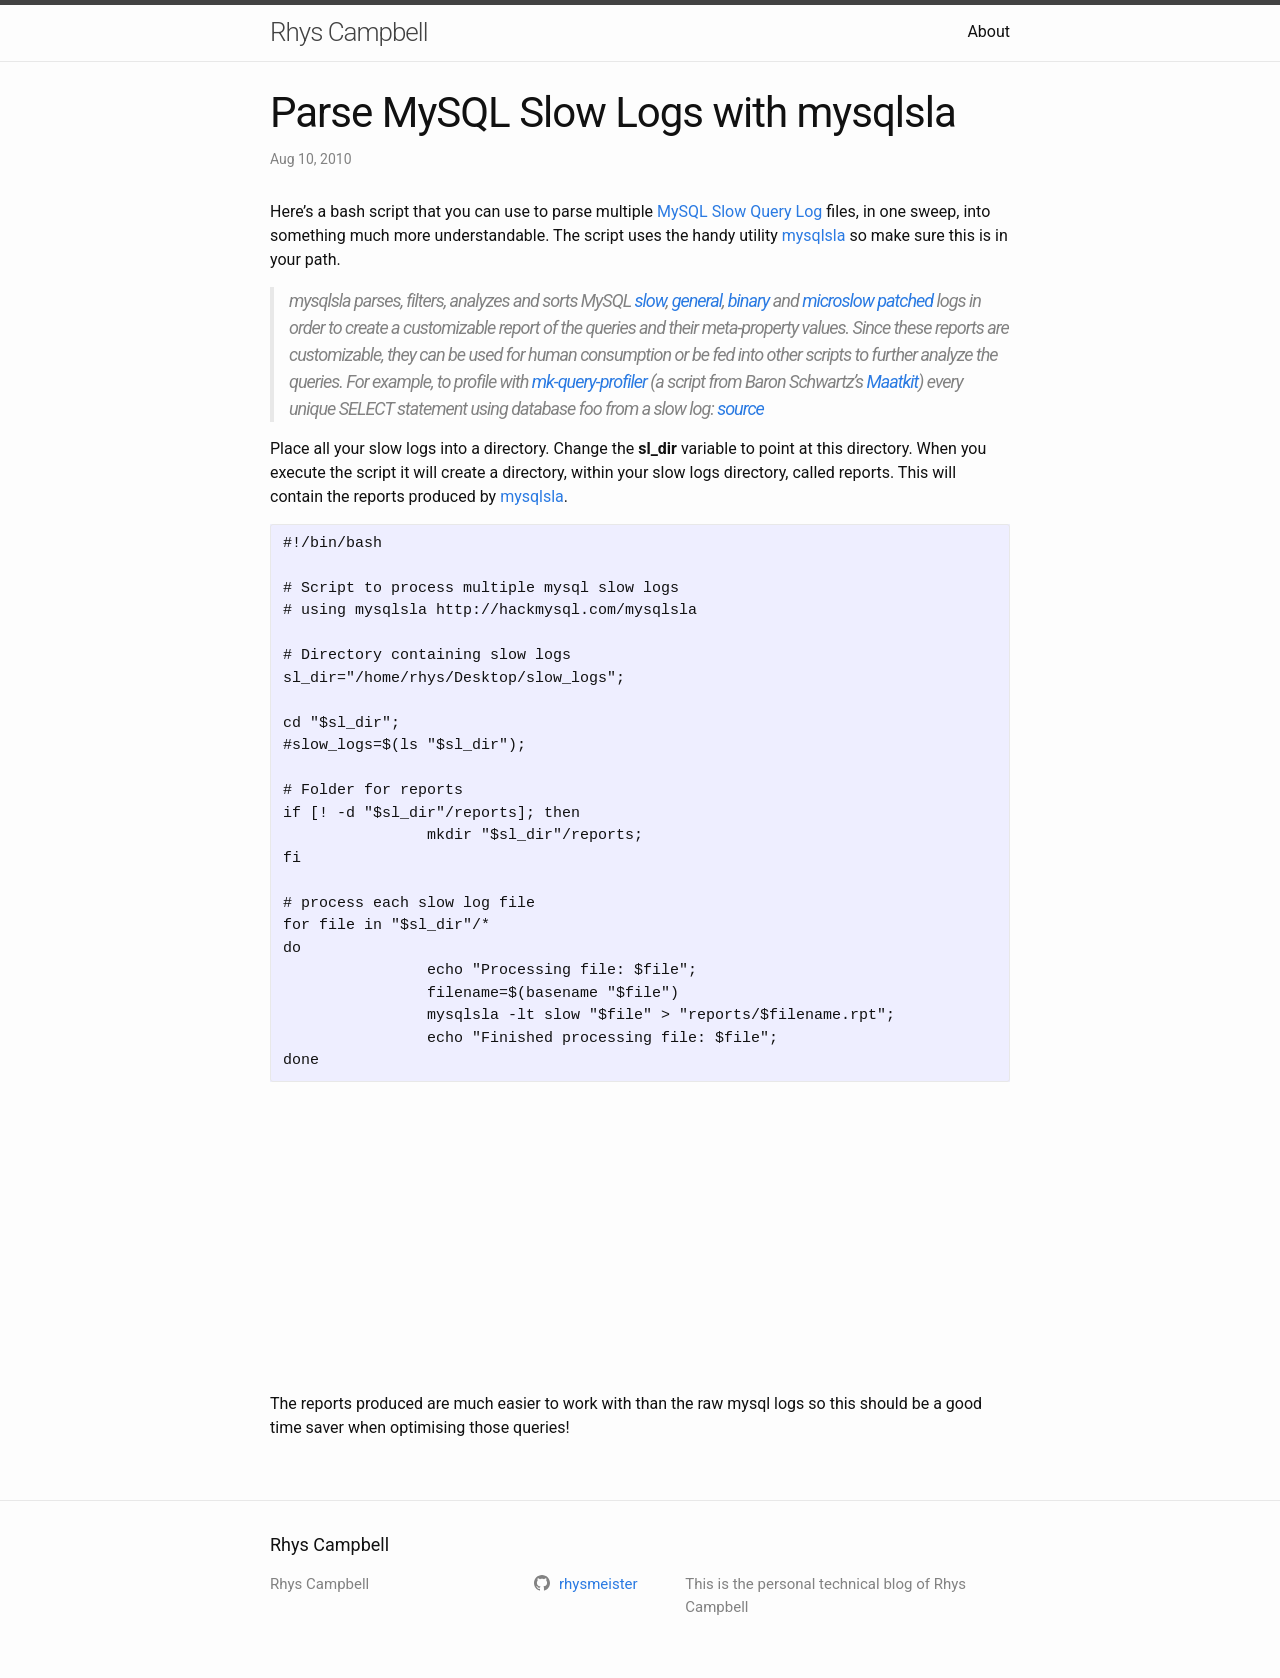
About (988, 31)
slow (650, 300)
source (740, 408)
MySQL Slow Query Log (739, 211)
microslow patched (867, 300)
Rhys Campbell (348, 32)
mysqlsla (814, 235)
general (697, 300)
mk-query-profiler (589, 381)
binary (749, 300)
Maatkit (893, 381)
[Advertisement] (640, 1237)
